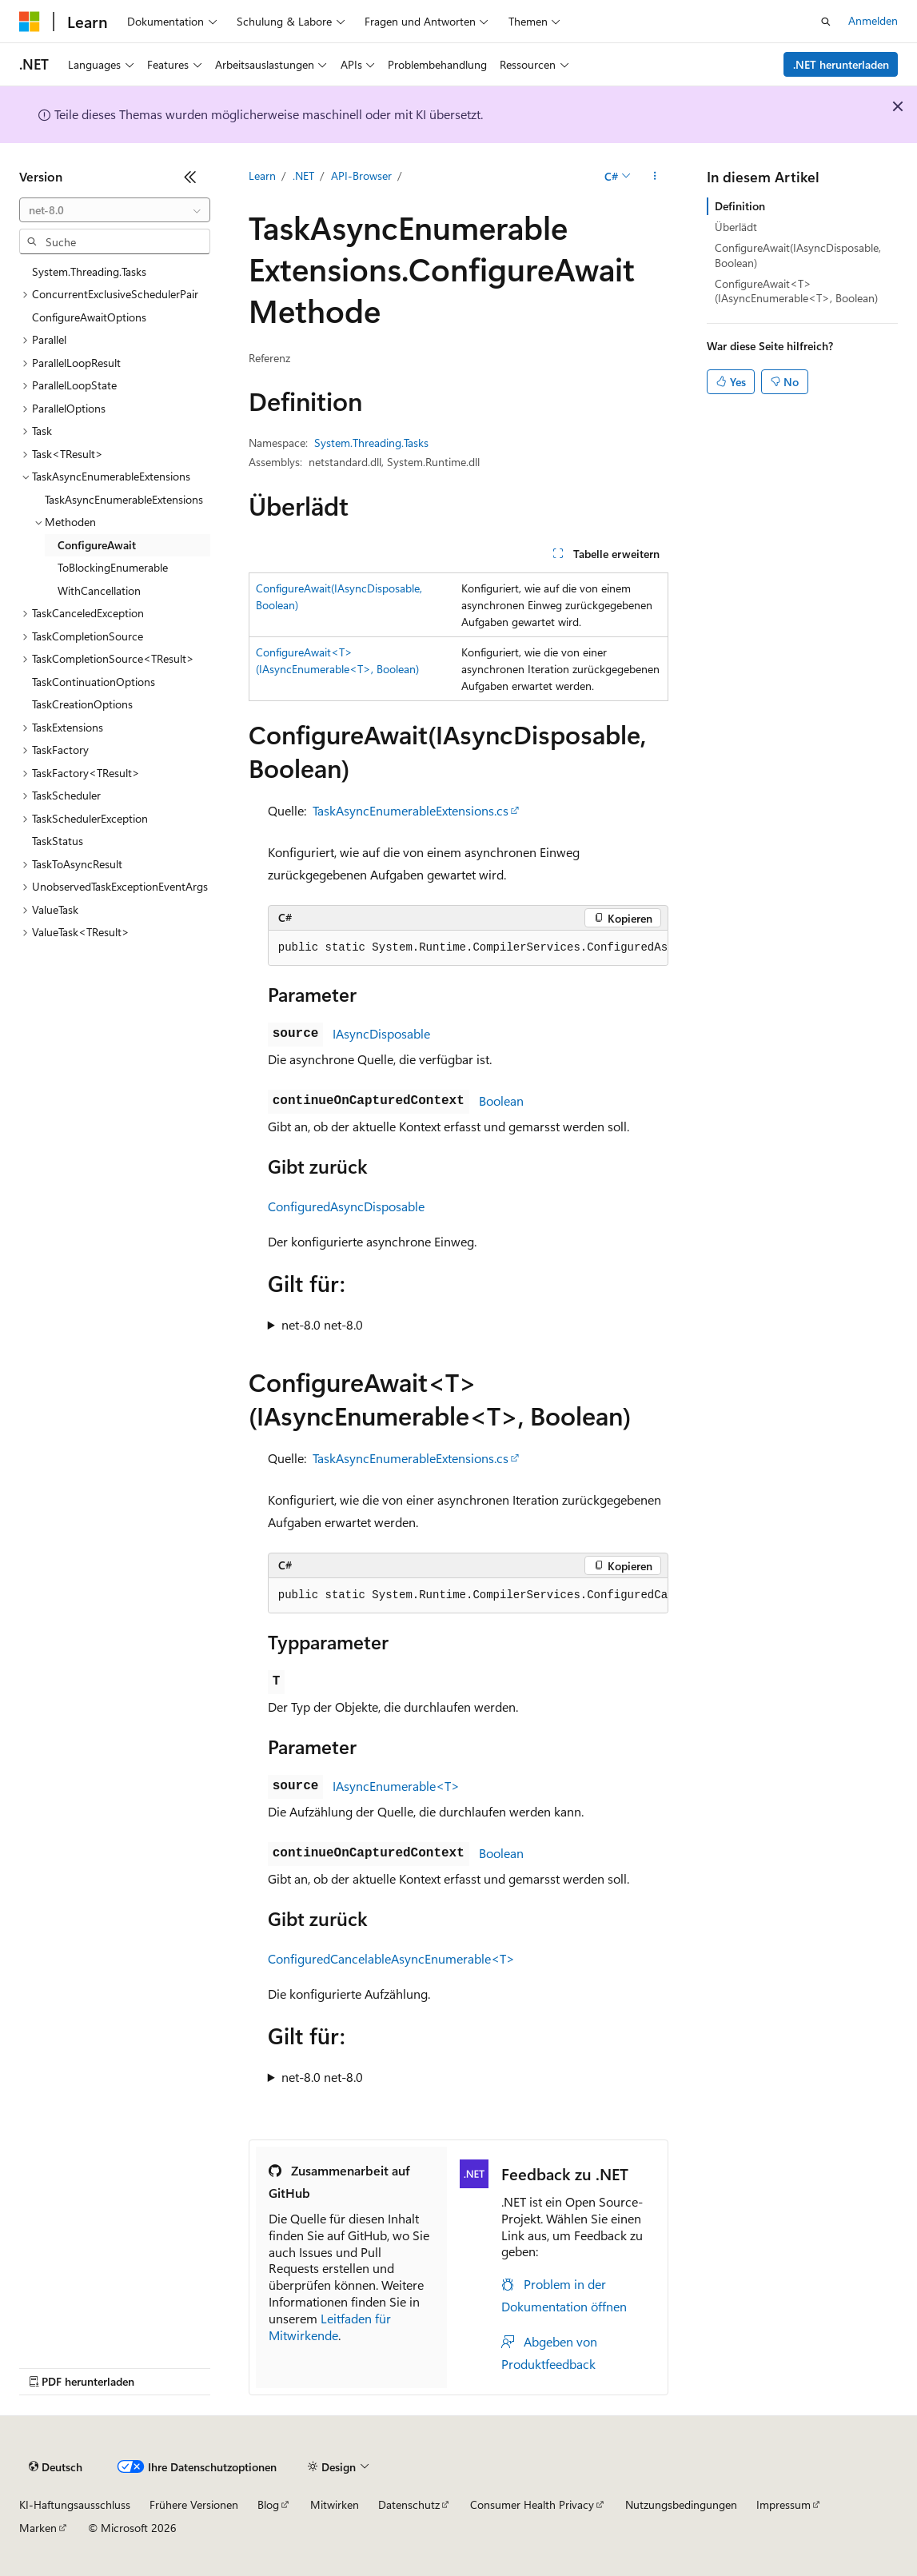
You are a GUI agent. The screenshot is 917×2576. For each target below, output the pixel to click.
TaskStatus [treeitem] (57, 840)
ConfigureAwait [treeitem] (97, 544)
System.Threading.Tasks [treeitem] (89, 271)
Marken (38, 2527)
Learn (262, 175)
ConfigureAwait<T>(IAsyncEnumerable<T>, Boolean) (796, 290)
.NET (303, 175)
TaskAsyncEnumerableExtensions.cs (410, 810)
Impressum (783, 2504)
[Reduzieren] (190, 176)
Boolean (501, 1100)
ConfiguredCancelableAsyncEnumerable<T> (391, 1958)
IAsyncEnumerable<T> (396, 1785)
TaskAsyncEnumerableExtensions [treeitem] (124, 499)
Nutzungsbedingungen (681, 2504)
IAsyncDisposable (381, 1033)
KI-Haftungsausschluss (74, 2504)
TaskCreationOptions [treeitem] (82, 704)
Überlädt (736, 226)
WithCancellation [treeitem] (99, 590)
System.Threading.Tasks (371, 442)
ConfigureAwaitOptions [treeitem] (89, 317)
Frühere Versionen (194, 2504)
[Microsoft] (29, 21)
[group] (468, 948)
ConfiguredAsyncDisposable (346, 1206)
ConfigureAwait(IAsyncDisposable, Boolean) (798, 254)
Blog (268, 2504)
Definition (740, 205)
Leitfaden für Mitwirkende (330, 2326)
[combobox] (114, 210)
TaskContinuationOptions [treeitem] (93, 681)
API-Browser (361, 175)
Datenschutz (409, 2504)
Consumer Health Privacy (532, 2504)
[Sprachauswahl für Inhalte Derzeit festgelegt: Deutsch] (55, 2467)
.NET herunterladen (841, 64)
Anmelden (873, 20)
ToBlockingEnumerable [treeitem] (113, 567)
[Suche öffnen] (826, 21)
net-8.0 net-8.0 (322, 1324)
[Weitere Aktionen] (654, 176)
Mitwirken (334, 2504)
